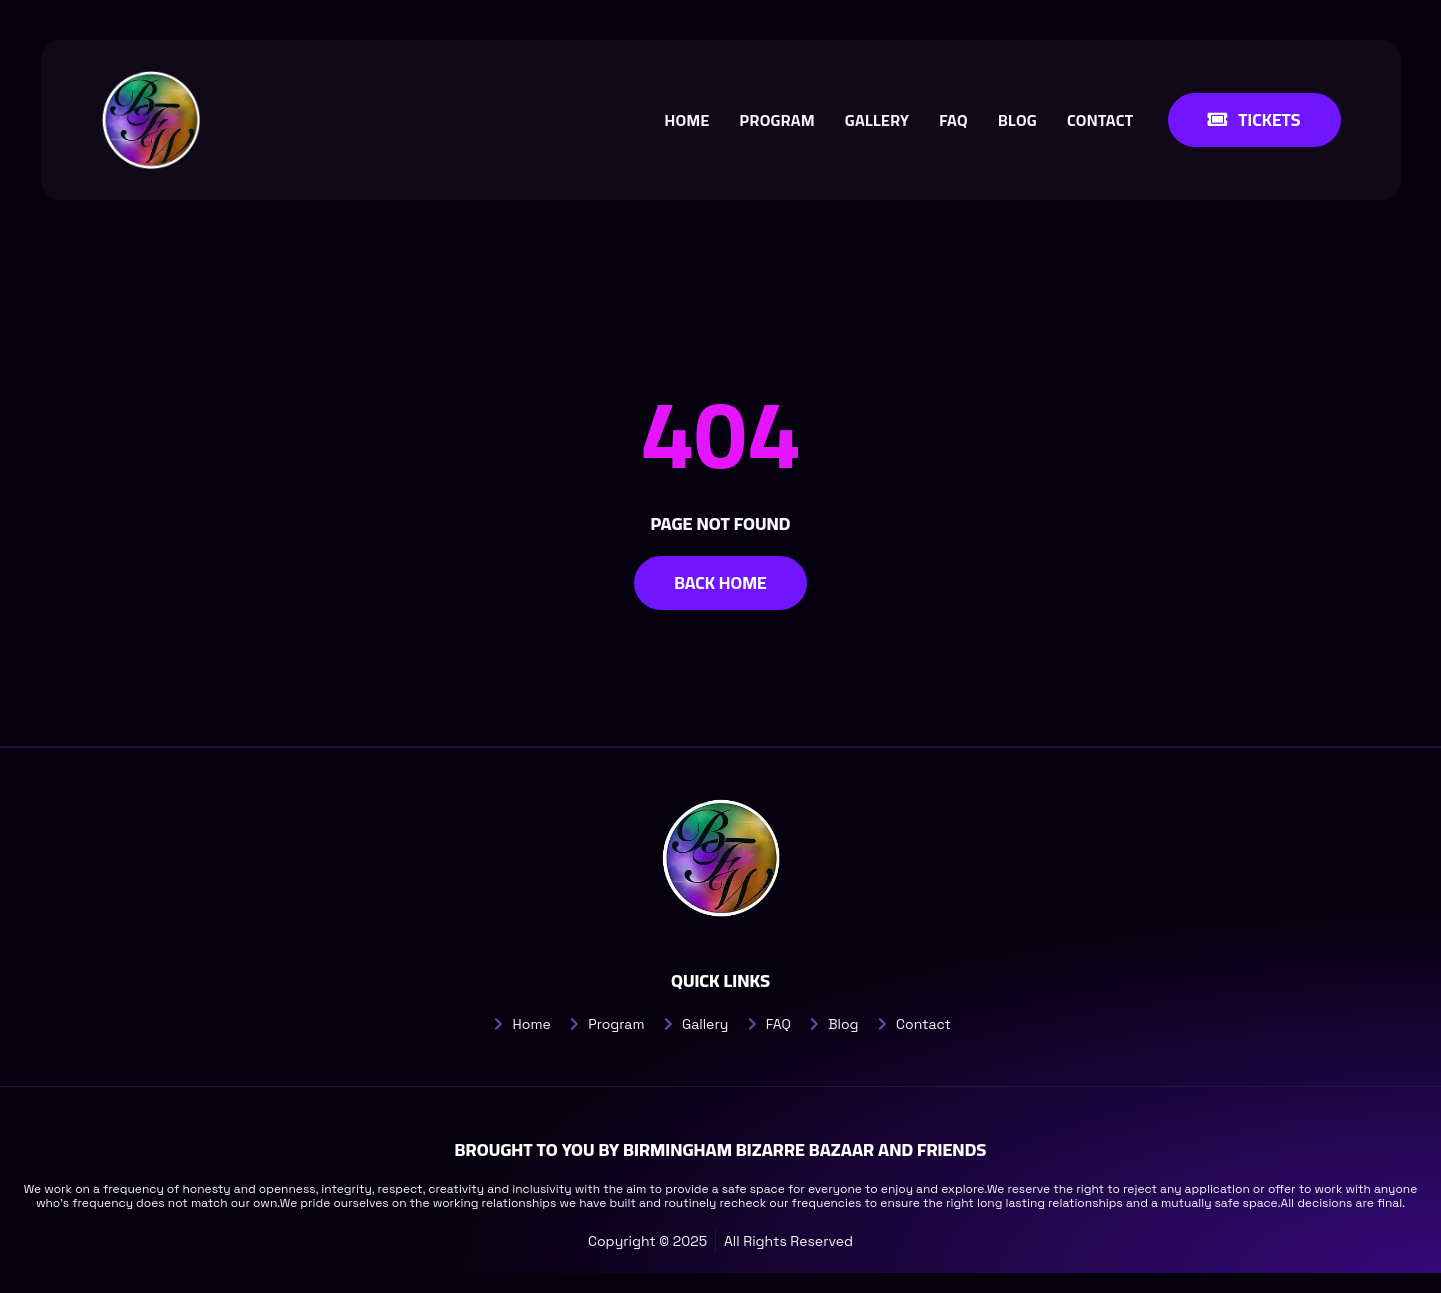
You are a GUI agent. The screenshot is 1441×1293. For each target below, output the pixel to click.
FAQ (952, 120)
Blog (1015, 120)
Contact (1098, 120)
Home (685, 120)
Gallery (875, 120)
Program (775, 120)
